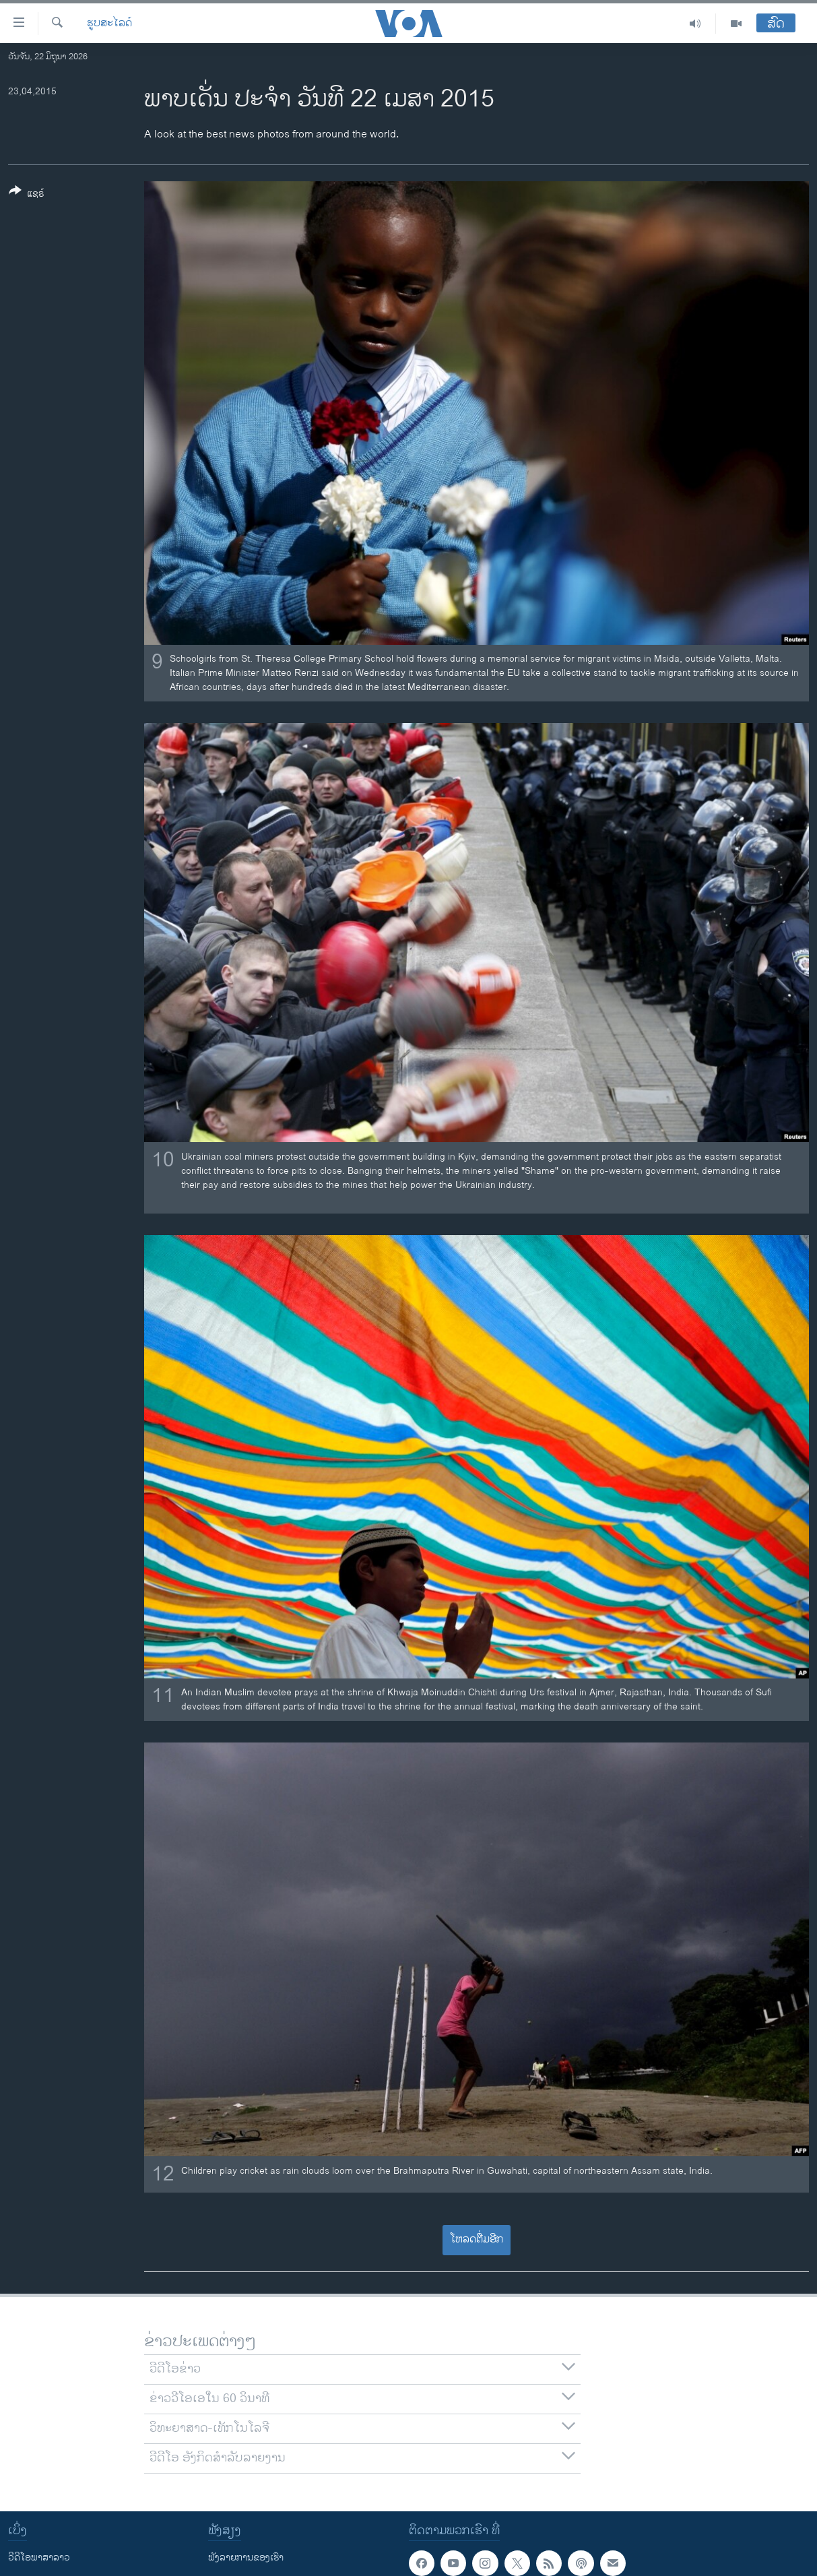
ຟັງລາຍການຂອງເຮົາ (246, 2557)
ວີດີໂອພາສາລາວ (39, 2557)
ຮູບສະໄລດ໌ (109, 23)
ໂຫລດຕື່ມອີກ (476, 2239)
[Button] (26, 194)
